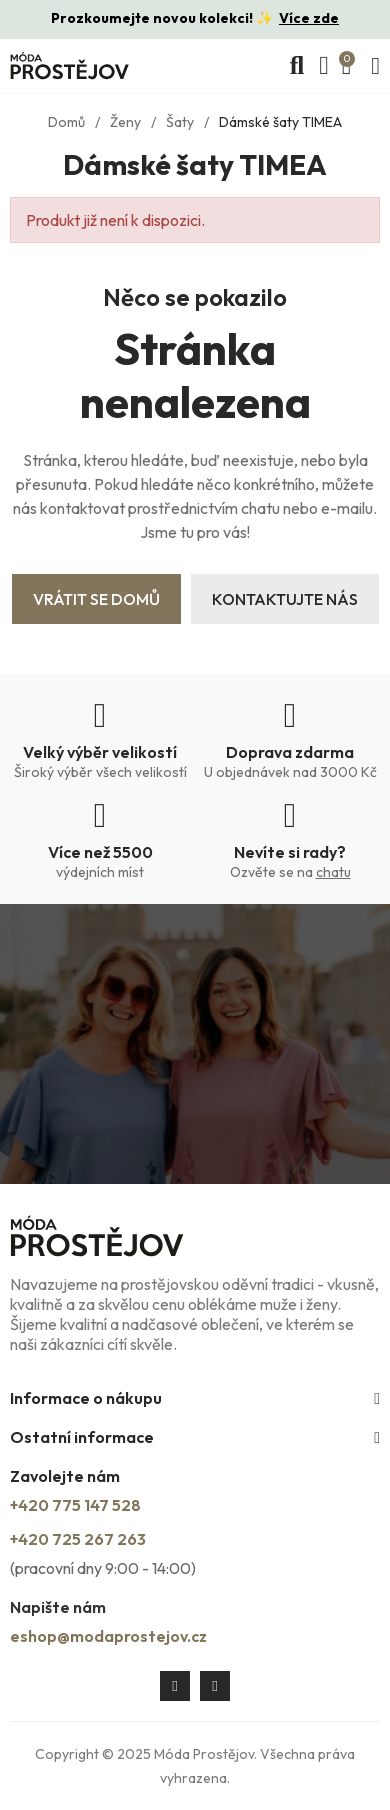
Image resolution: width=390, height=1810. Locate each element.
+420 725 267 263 (78, 1539)
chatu (333, 872)
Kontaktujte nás (285, 599)
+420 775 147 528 (75, 1505)
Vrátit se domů (96, 599)
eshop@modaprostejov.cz (108, 1636)
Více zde (309, 18)
